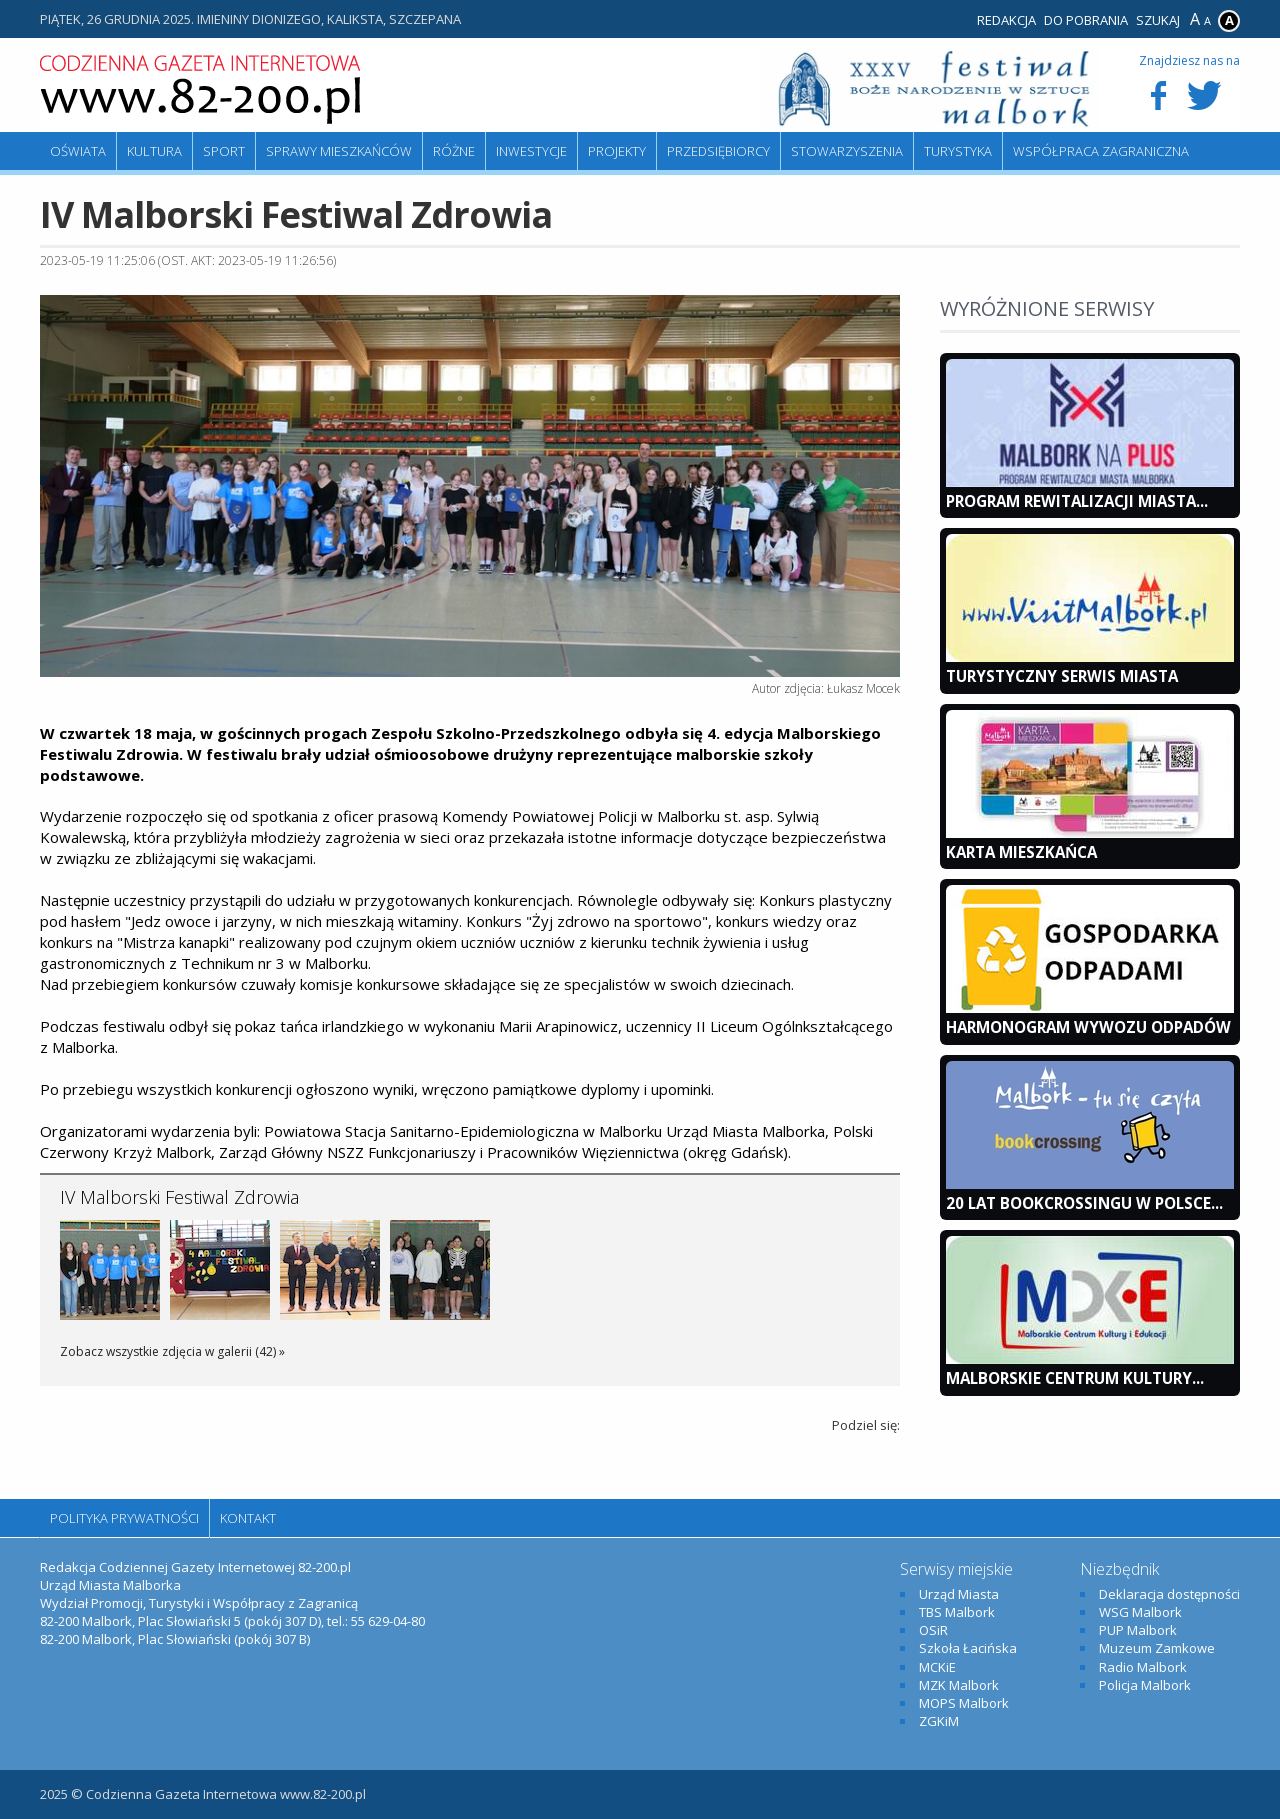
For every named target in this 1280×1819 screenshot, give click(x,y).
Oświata (78, 151)
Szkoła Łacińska (968, 1648)
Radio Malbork (1143, 1667)
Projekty (617, 151)
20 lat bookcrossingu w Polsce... (1084, 1203)
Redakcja (1006, 20)
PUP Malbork (1138, 1630)
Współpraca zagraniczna (1101, 151)
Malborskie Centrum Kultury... (1075, 1378)
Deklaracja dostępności (1169, 1594)
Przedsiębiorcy (718, 151)
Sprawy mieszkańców (339, 151)
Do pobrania (1086, 20)
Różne (454, 151)
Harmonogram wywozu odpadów (1088, 1027)
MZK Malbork (959, 1685)
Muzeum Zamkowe (1157, 1648)
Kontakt (248, 1518)
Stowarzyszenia (847, 151)
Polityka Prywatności (124, 1518)
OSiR (933, 1630)
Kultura (154, 151)
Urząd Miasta (959, 1594)
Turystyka (958, 151)
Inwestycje (531, 151)
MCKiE (937, 1667)
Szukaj (1158, 20)
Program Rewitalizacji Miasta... (1077, 501)
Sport (224, 151)
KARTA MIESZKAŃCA (1021, 852)
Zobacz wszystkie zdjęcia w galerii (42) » (172, 1351)
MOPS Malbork (964, 1703)
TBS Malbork (957, 1612)
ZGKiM (939, 1721)
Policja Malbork (1145, 1685)
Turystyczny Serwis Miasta (1062, 676)
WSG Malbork (1140, 1612)
